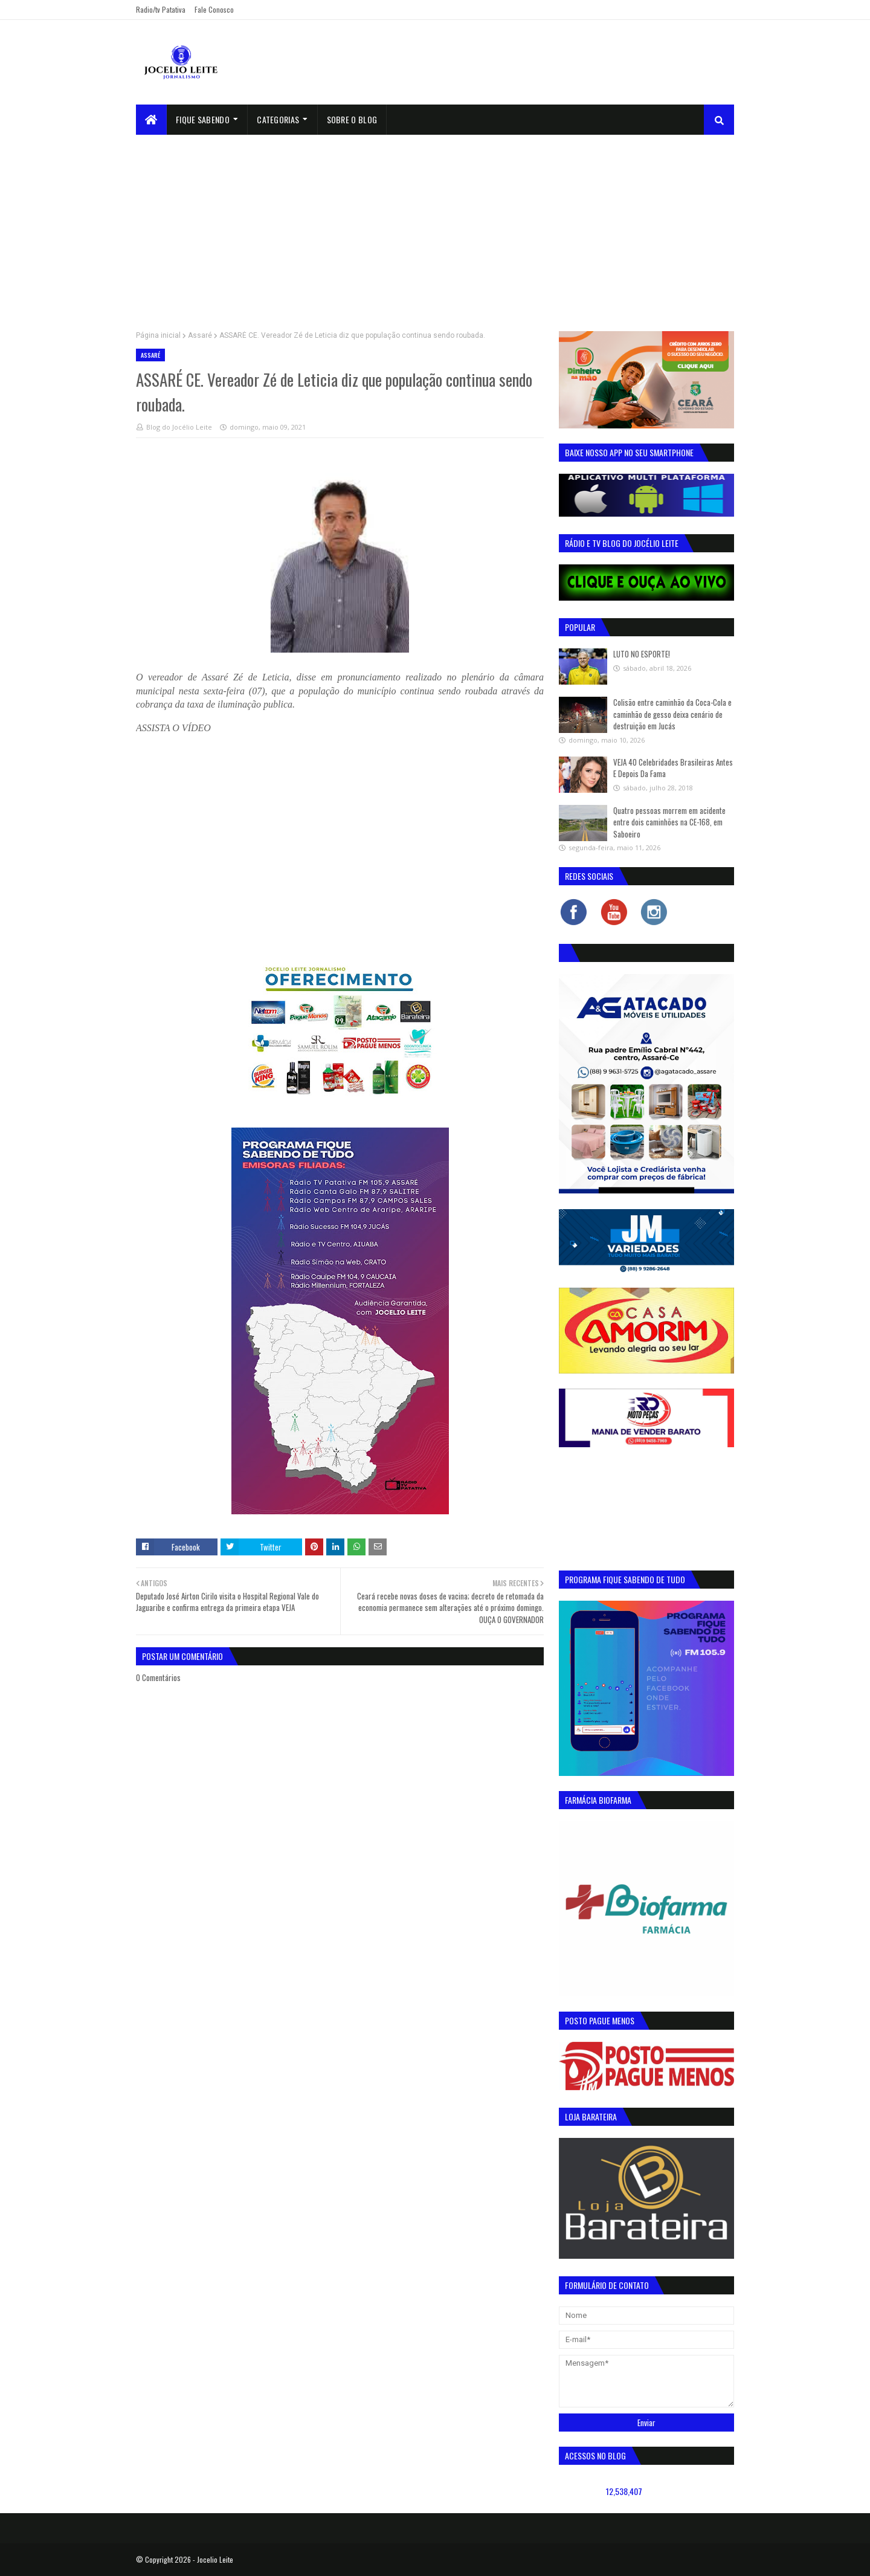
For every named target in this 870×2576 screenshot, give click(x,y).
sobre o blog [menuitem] (352, 119)
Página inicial (158, 335)
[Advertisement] (435, 225)
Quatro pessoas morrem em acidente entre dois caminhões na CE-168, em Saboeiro (669, 822)
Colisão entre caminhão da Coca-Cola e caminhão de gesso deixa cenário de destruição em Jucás (672, 714)
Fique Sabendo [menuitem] (203, 119)
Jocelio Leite (215, 2559)
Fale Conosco (214, 9)
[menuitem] (151, 120)
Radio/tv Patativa (160, 9)
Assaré (200, 335)
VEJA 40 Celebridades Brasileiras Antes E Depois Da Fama (673, 768)
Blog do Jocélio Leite (179, 426)
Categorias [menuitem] (278, 119)
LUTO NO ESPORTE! (641, 654)
